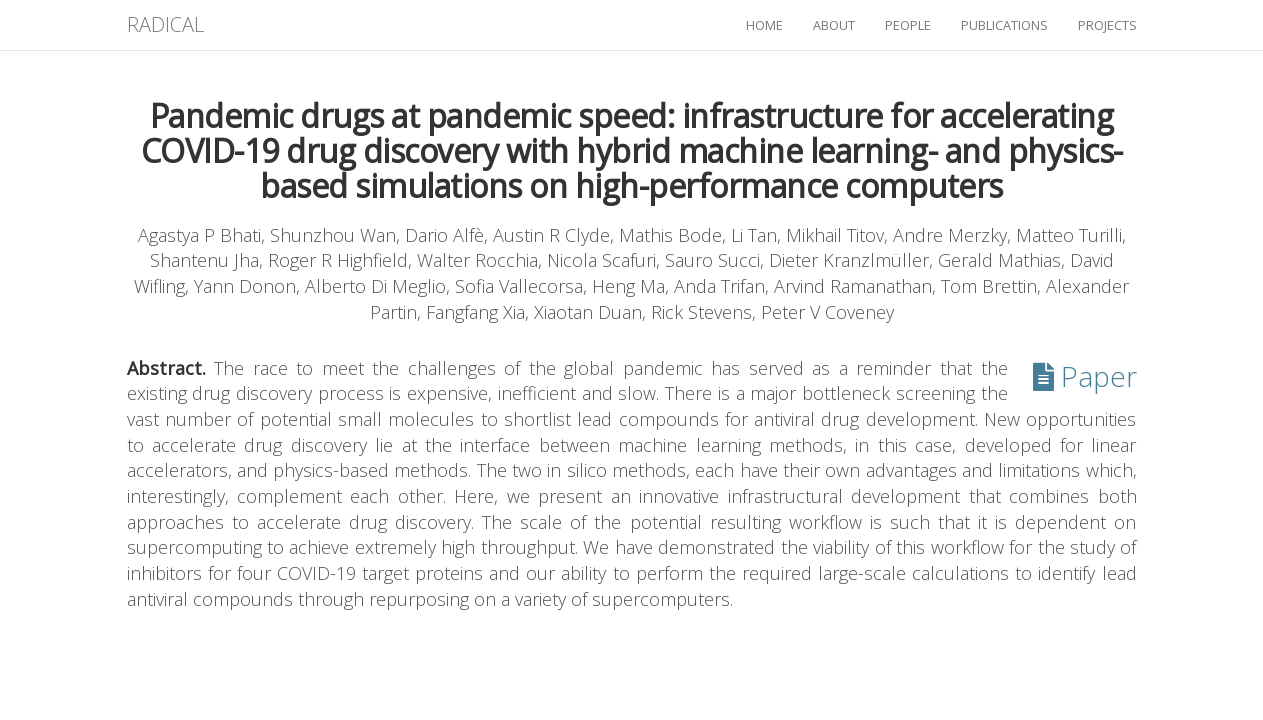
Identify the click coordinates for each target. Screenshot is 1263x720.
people (908, 25)
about (834, 25)
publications (1004, 25)
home (764, 25)
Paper (1085, 376)
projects (1107, 25)
